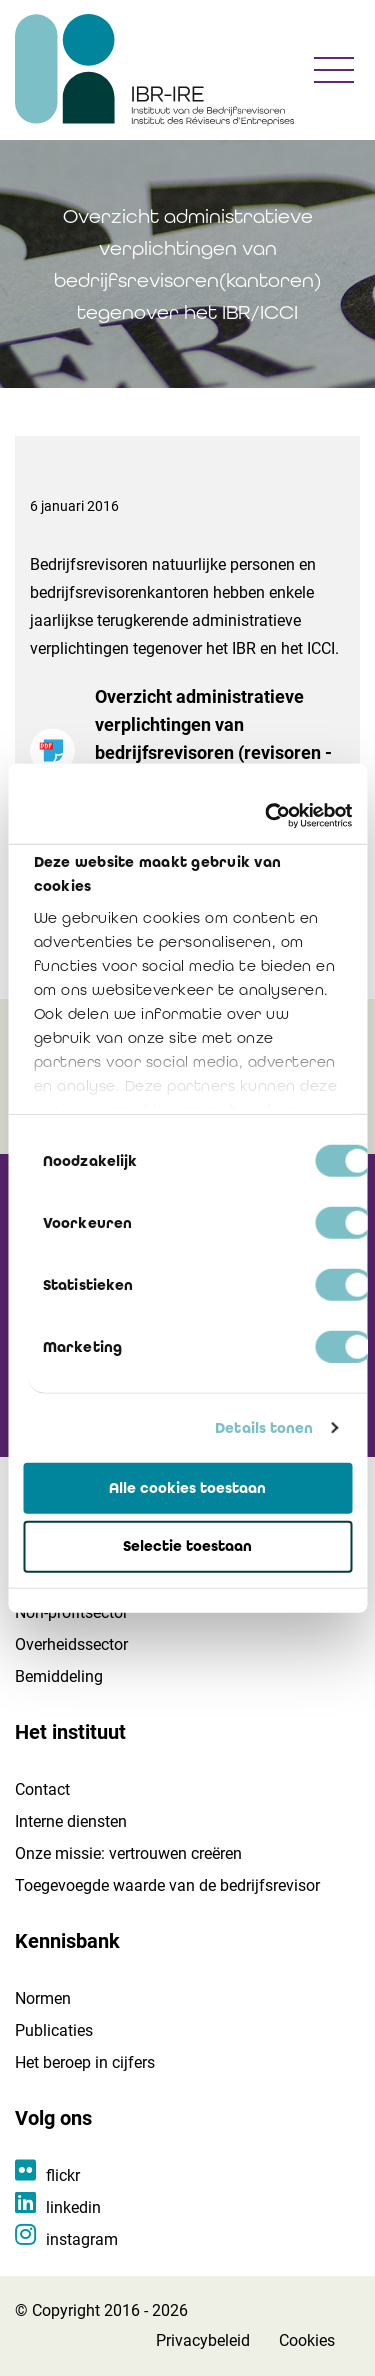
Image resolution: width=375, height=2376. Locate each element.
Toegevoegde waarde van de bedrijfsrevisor (167, 1885)
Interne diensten (71, 1821)
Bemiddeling (59, 1676)
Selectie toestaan (187, 1546)
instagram (82, 2239)
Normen (43, 1998)
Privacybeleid (203, 2340)
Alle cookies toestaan (187, 1487)
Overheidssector (71, 1644)
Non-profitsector (71, 1612)
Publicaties (54, 2030)
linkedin (73, 2207)
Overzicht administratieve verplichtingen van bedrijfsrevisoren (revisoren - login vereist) (220, 757)
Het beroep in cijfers (85, 2062)
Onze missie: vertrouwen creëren (128, 1853)
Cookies (307, 2340)
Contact (42, 1789)
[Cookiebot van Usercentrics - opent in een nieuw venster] (267, 816)
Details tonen (264, 1428)
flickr (63, 2175)
